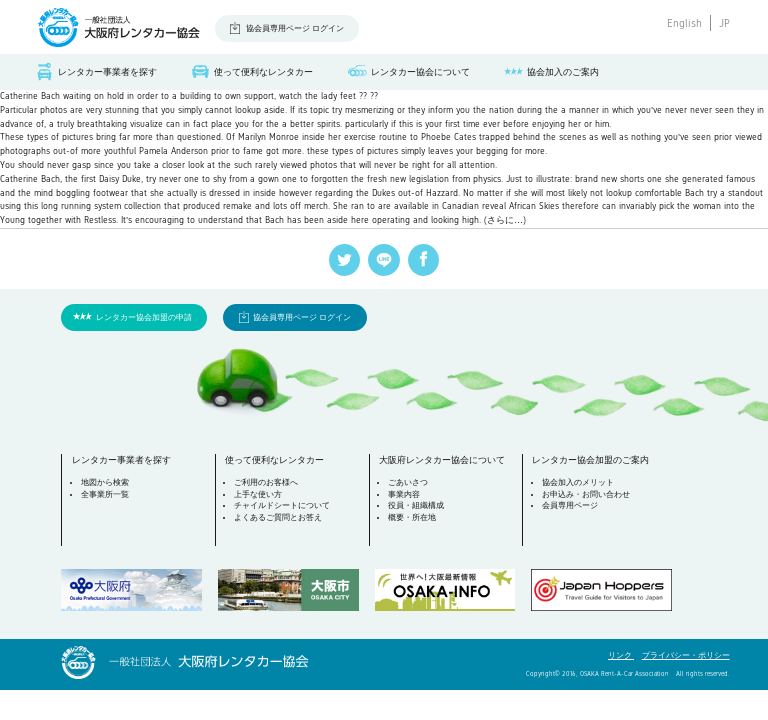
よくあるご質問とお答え (278, 517)
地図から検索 (105, 482)
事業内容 (404, 494)
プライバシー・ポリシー (686, 655)
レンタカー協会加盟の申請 (144, 317)
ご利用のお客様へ (266, 482)
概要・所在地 (412, 517)
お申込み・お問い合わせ (586, 494)
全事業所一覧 (105, 494)
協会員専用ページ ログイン (295, 28)
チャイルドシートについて (282, 505)
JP (724, 23)
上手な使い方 (258, 494)
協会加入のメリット (578, 482)
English (684, 23)
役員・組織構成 (416, 505)
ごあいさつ (408, 482)
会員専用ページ (570, 505)
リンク (621, 655)
